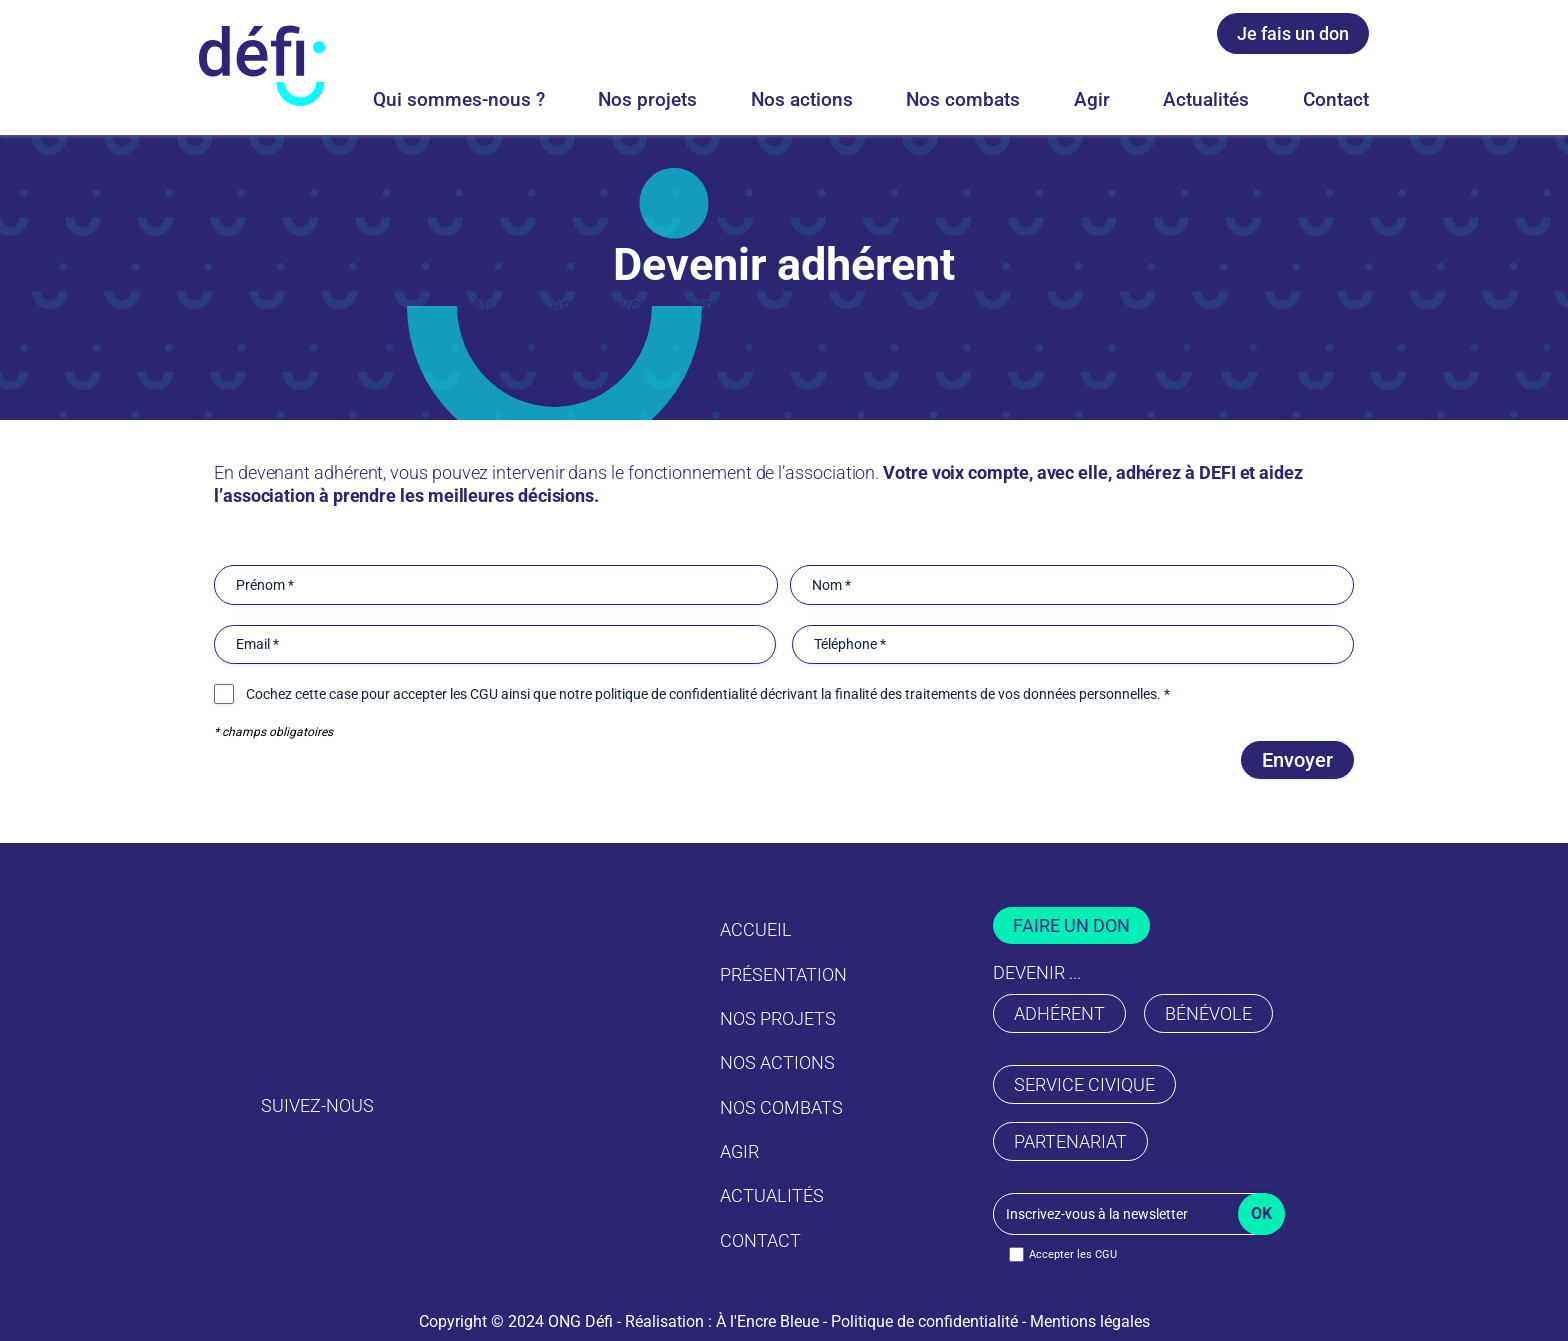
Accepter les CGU (1073, 1254)
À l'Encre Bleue (767, 1321)
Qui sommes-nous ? (459, 99)
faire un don (1071, 925)
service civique (1084, 1084)
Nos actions (802, 99)
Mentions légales (1090, 1321)
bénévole (1208, 1013)
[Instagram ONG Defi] (1079, 38)
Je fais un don (1293, 33)
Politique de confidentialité (924, 1321)
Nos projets (647, 99)
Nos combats (963, 99)
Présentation (783, 974)
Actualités (1206, 99)
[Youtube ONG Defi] (1175, 38)
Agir (1092, 99)
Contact (1336, 99)
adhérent (1059, 1013)
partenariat (1070, 1141)
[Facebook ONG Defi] (1127, 38)
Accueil (756, 929)
